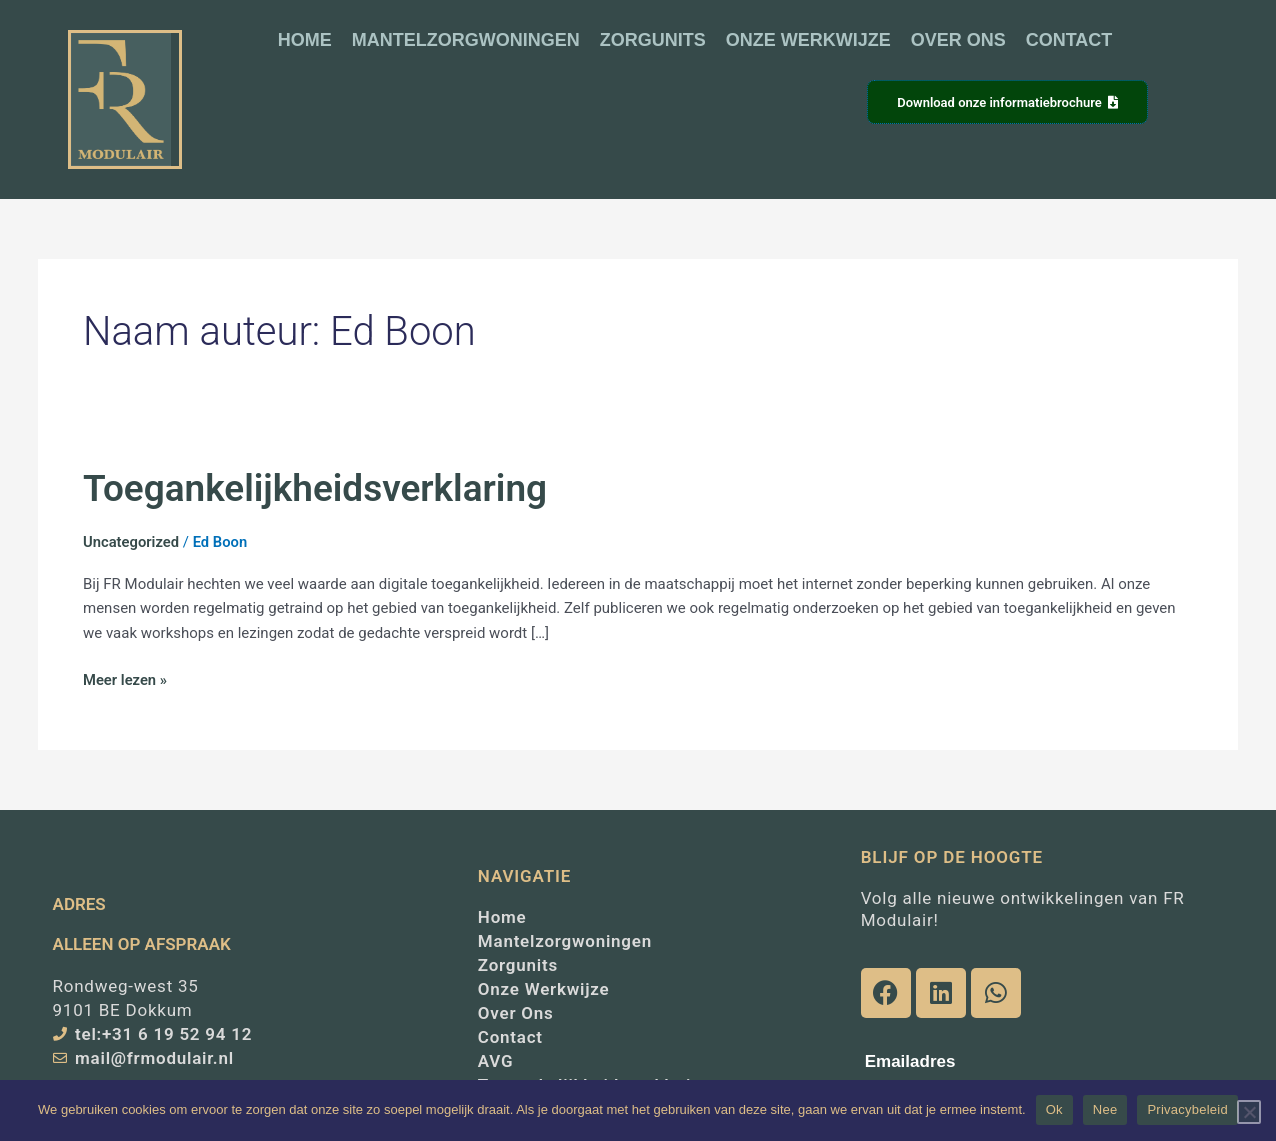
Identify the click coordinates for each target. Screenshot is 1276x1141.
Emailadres (910, 1061)
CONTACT (1069, 40)
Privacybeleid (1187, 1109)
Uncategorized (132, 542)
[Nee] (1249, 1112)
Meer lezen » (125, 678)
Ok (1054, 1109)
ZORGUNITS (653, 40)
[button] (695, 103)
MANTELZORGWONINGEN (466, 40)
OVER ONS (958, 40)
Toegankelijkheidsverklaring (318, 488)
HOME (305, 40)
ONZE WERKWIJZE (808, 40)
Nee (1105, 1109)
